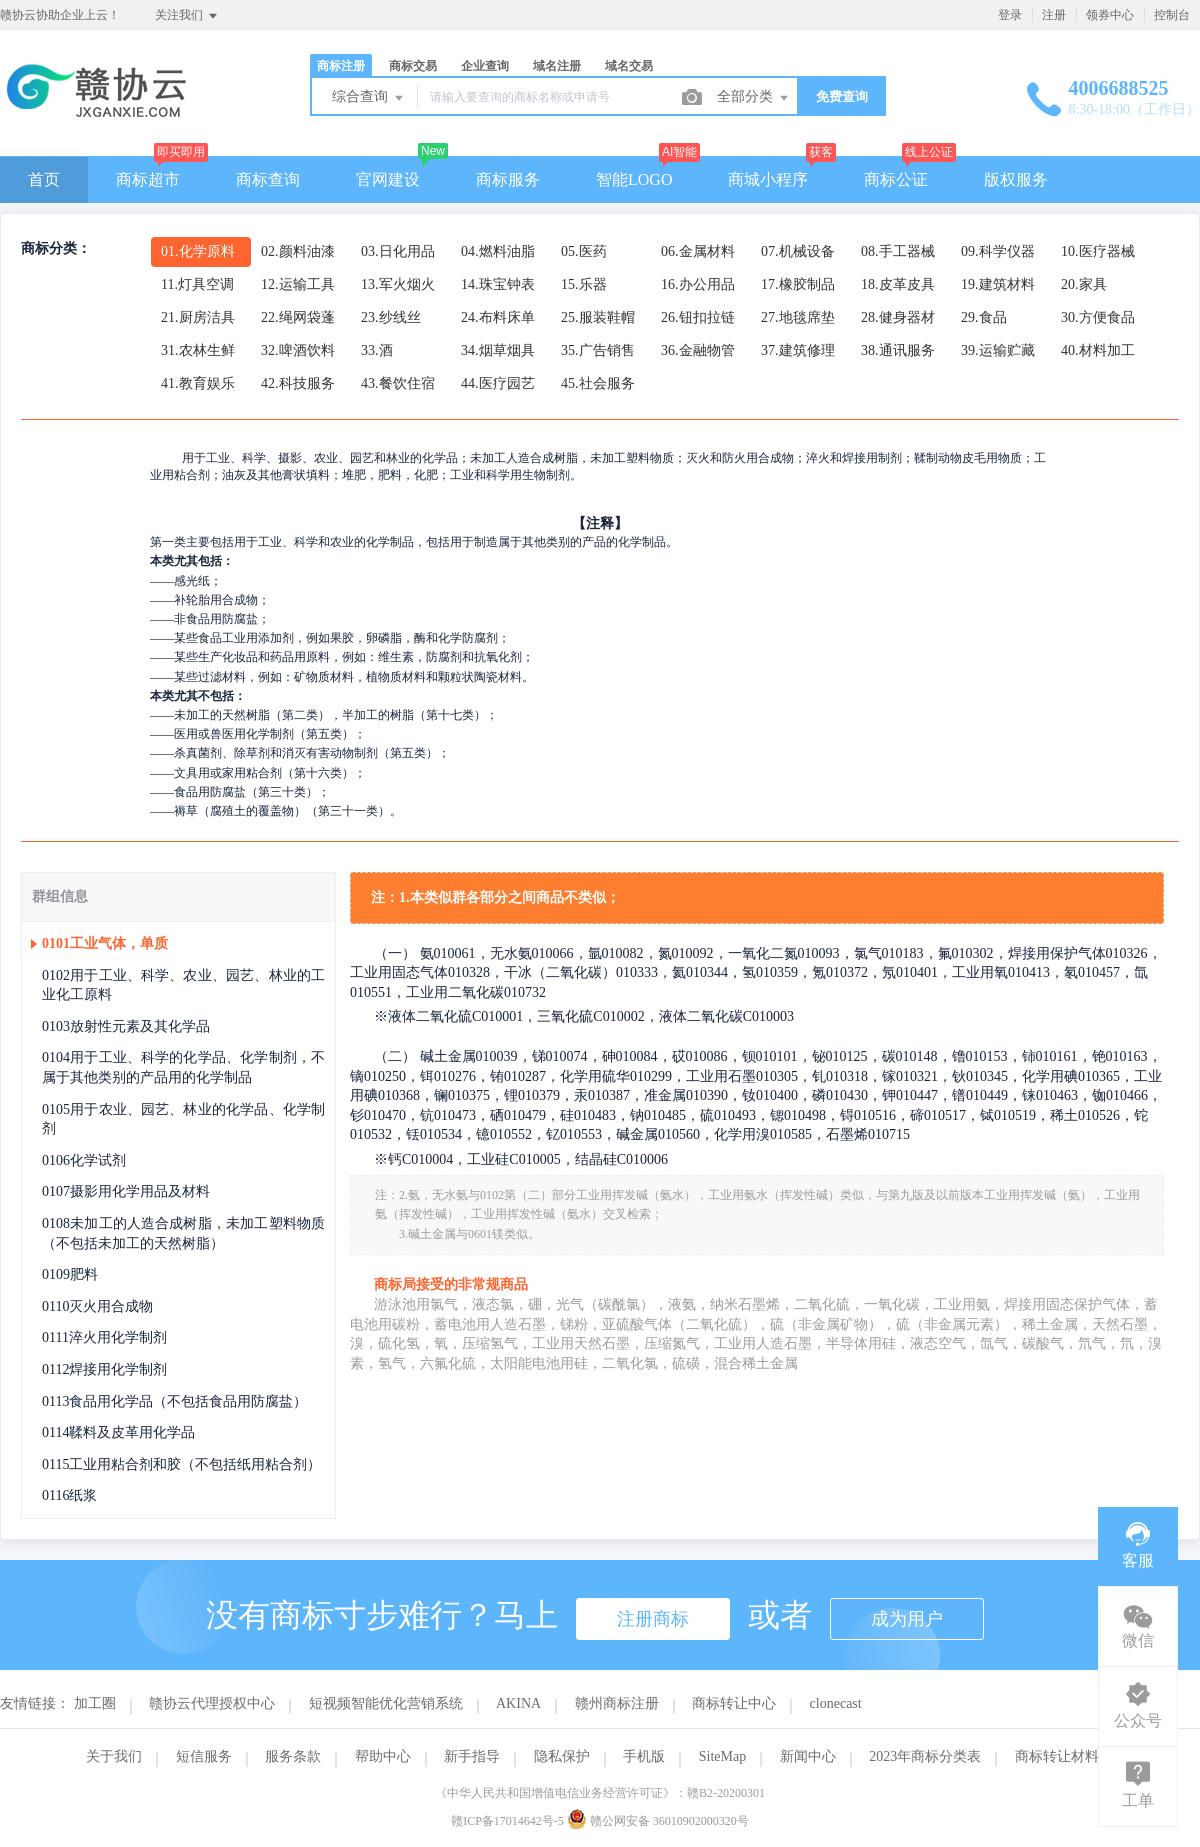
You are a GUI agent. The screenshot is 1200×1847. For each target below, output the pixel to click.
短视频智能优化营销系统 (386, 1703)
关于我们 (114, 1756)
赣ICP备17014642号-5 (507, 1821)
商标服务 (508, 179)
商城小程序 (768, 179)
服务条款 (293, 1756)
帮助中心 (383, 1756)
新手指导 (472, 1756)
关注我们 (187, 16)
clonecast (836, 1703)
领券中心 (1110, 15)
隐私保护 (562, 1756)
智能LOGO (634, 179)
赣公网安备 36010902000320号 (658, 1821)
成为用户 (907, 1619)
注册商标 (653, 1619)
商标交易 (413, 66)
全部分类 (754, 98)
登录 (1010, 15)
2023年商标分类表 (925, 1756)
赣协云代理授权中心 (212, 1703)
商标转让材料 (1057, 1756)
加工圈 (95, 1703)
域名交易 (629, 66)
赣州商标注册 (617, 1703)
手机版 (644, 1756)
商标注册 (341, 66)
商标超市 (148, 179)
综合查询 (369, 98)
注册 (1054, 15)
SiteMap (722, 1756)
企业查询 (485, 66)
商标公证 (896, 179)
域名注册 (557, 66)
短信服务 (204, 1756)
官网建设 (388, 179)
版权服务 (1016, 179)
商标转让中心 (734, 1703)
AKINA (518, 1703)
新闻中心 (808, 1756)
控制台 (1172, 15)
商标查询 (268, 179)
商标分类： (56, 248)
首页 (44, 179)
